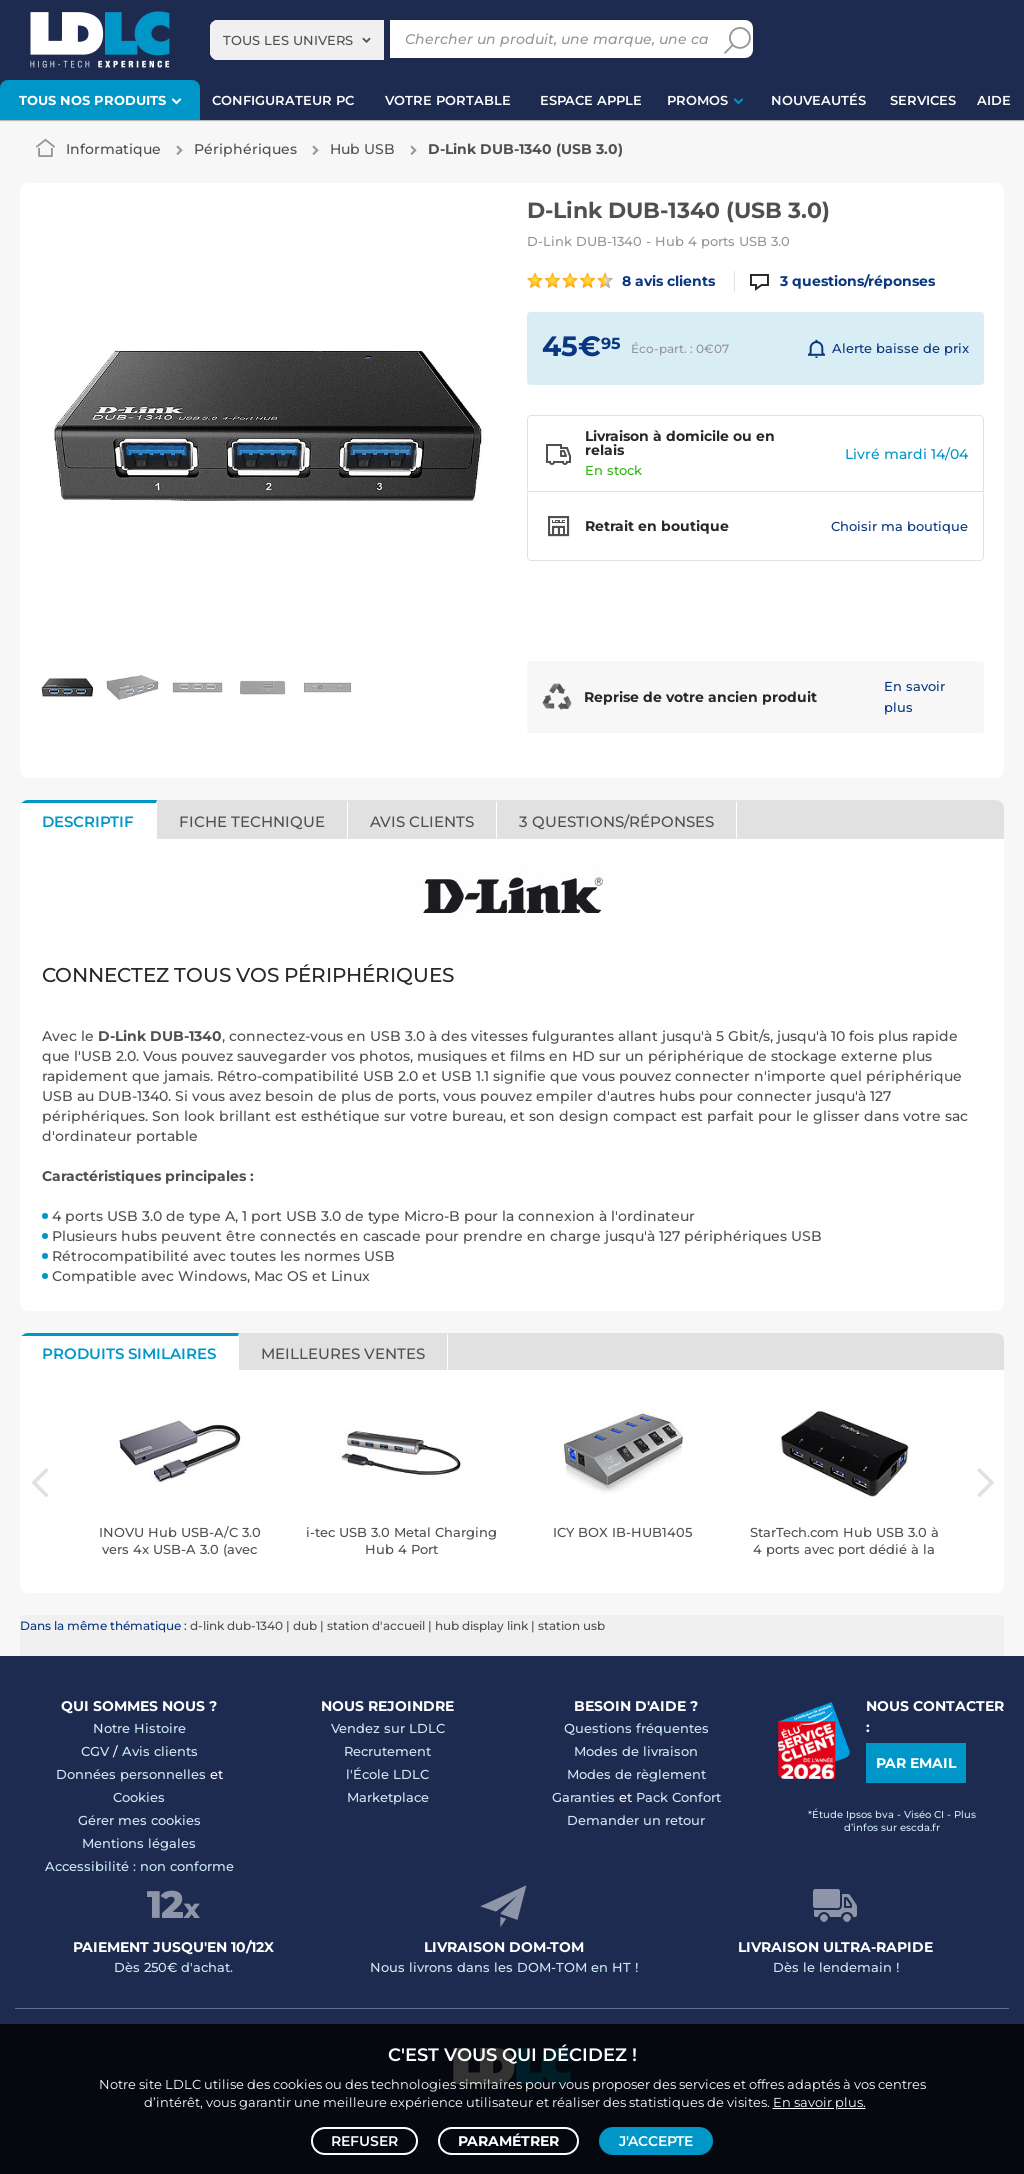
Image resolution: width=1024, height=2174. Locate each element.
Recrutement (387, 1751)
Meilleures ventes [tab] (343, 1353)
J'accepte (656, 2140)
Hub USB (362, 149)
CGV (95, 1751)
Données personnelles (131, 1774)
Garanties (583, 1797)
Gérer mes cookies (139, 1820)
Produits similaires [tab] (129, 1353)
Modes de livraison (636, 1751)
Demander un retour (636, 1820)
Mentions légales (139, 1843)
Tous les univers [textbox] (288, 40)
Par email (916, 1763)
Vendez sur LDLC (388, 1728)
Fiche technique (252, 821)
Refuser (364, 2140)
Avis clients (422, 821)
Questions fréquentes (636, 1728)
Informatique (113, 149)
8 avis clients (621, 281)
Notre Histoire (139, 1728)
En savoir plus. (819, 2100)
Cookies (139, 1797)
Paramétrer (508, 2140)
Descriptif (88, 821)
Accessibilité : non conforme (139, 1866)
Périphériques (245, 149)
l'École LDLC (387, 1774)
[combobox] (297, 40)
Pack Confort (678, 1797)
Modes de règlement (636, 1774)
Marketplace (388, 1797)
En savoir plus (914, 696)
